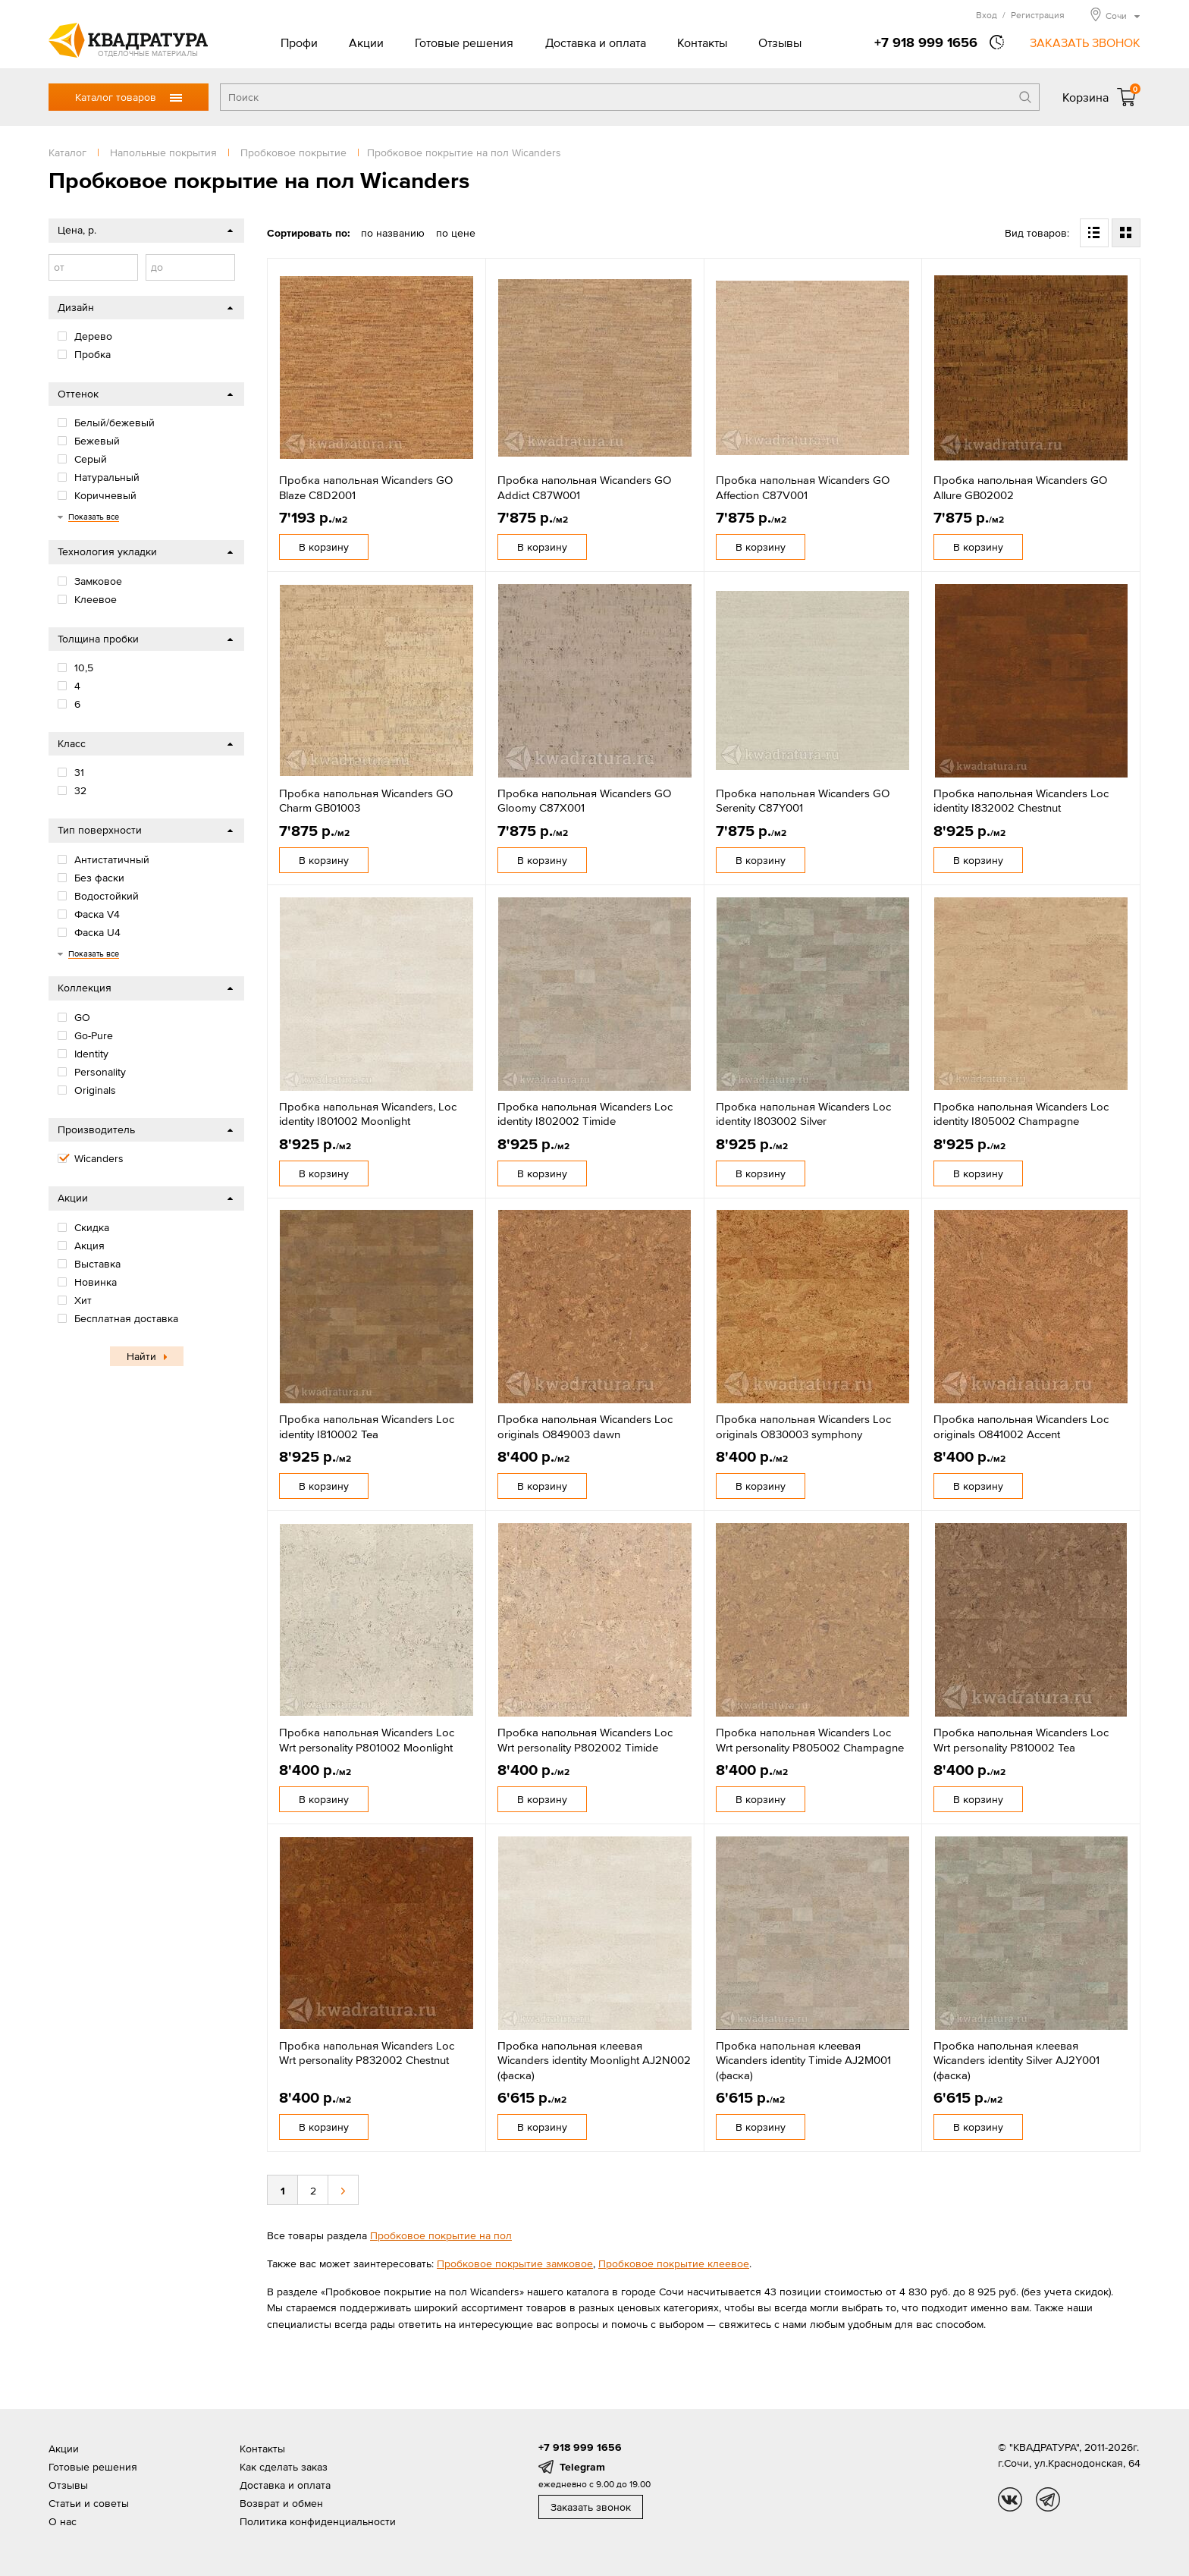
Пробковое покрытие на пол (441, 2235)
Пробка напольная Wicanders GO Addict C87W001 (584, 487)
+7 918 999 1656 (925, 42)
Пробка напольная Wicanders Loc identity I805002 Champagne (1021, 1114)
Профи (299, 42)
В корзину (324, 547)
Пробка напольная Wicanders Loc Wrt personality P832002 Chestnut (366, 2053)
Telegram (582, 2467)
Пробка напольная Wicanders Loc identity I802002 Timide (585, 1114)
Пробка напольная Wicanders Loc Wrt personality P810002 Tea (1021, 1740)
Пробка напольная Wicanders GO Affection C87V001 (802, 487)
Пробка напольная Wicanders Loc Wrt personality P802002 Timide (585, 1740)
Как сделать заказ (284, 2467)
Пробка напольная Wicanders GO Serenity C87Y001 (802, 801)
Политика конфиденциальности (318, 2521)
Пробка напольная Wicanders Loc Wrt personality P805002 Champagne (810, 1740)
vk (1010, 2499)
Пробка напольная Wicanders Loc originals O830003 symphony (803, 1426)
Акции (366, 42)
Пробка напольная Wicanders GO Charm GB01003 (366, 801)
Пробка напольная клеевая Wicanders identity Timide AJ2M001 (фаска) (803, 2060)
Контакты (702, 42)
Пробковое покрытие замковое (515, 2263)
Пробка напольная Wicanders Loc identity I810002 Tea (366, 1426)
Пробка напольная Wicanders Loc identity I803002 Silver (803, 1114)
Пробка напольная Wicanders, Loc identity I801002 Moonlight (367, 1114)
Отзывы (780, 42)
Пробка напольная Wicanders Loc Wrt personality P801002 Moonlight (366, 1740)
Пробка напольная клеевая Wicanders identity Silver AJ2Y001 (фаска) (1016, 2060)
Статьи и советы (89, 2503)
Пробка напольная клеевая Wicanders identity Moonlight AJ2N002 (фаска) (594, 2060)
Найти (141, 1356)
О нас (63, 2521)
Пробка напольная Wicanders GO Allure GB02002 (1020, 487)
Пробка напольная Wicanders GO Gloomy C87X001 (584, 801)
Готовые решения (464, 42)
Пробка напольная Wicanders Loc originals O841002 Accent (1021, 1426)
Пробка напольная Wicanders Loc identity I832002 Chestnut (1021, 801)
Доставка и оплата (595, 42)
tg (1048, 2499)
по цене (455, 233)
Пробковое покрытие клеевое (673, 2263)
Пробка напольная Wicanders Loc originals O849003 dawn (585, 1426)
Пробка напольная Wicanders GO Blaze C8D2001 (366, 487)
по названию (393, 233)
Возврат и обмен (281, 2503)
